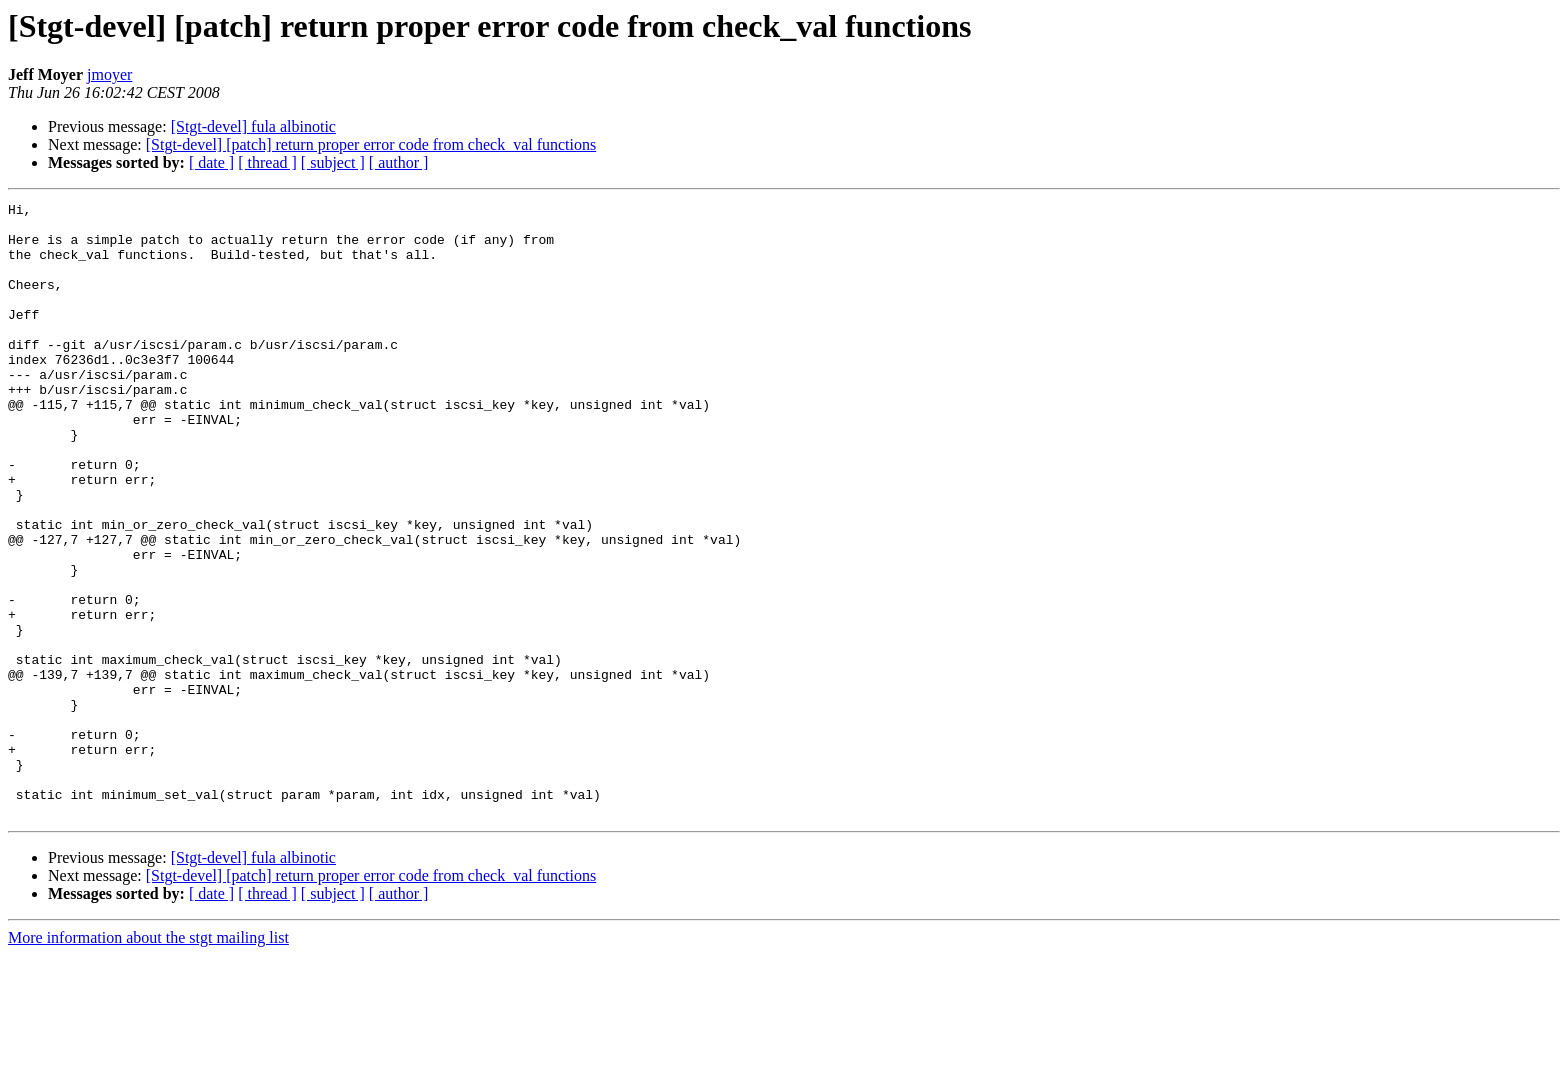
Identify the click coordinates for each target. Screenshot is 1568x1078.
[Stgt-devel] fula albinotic (253, 126)
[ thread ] (267, 162)
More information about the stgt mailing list (148, 1060)
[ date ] (211, 162)
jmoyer (109, 74)
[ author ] (399, 162)
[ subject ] (333, 162)
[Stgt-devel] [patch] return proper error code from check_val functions (371, 144)
